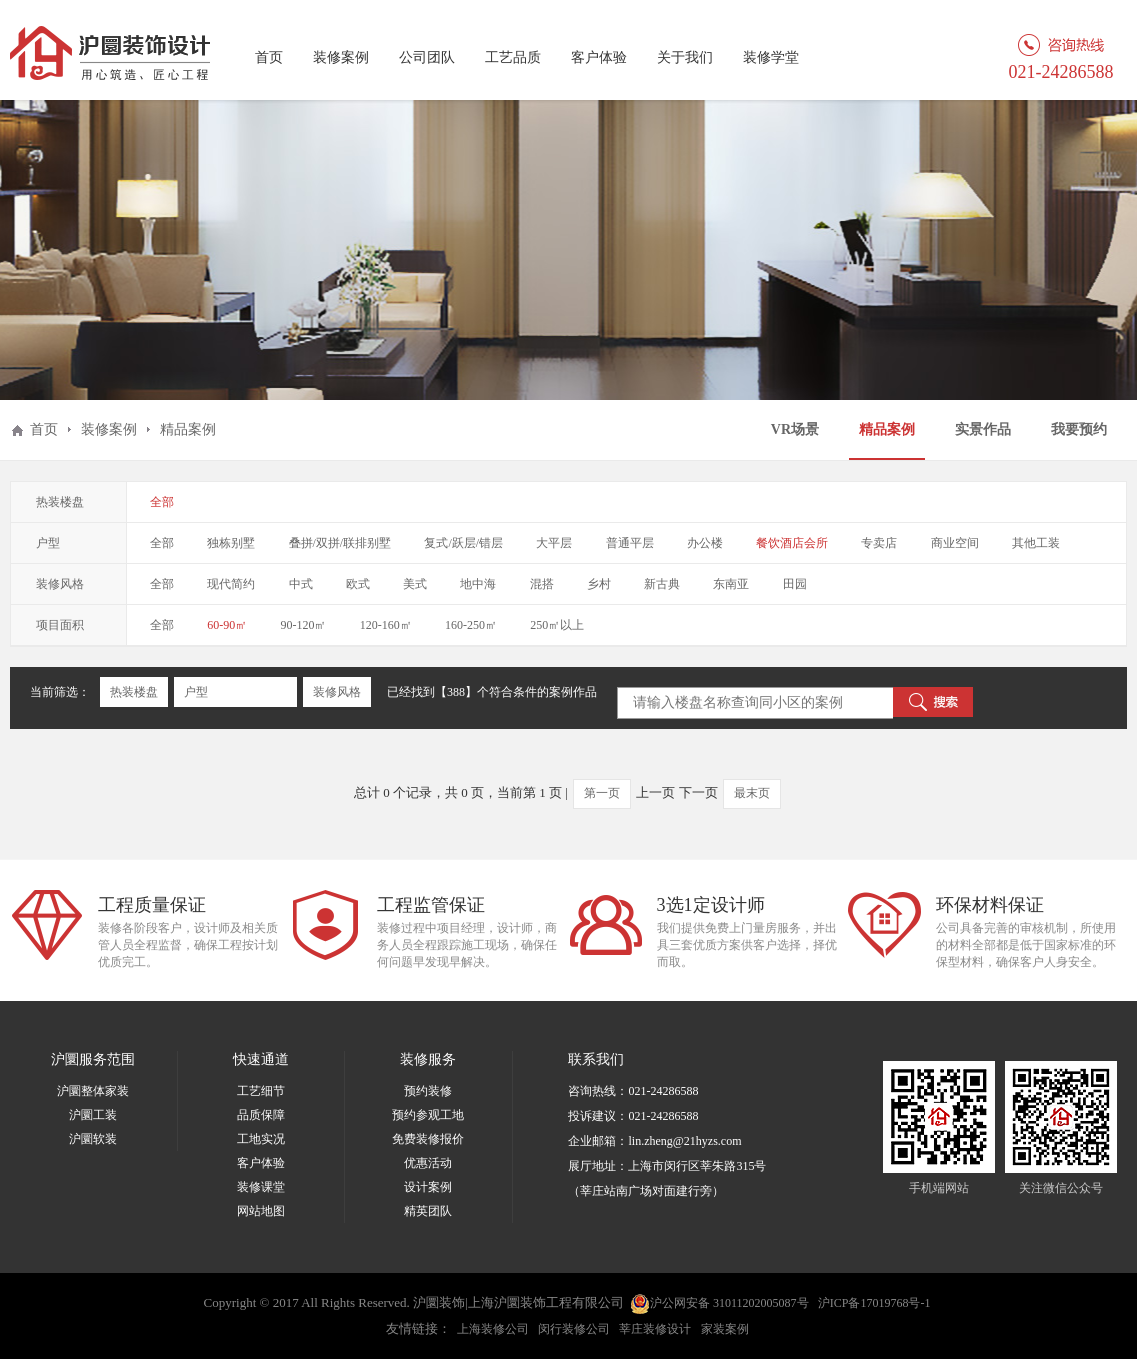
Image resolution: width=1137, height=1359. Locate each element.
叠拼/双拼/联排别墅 (340, 543)
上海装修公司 (493, 1329)
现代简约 (231, 584)
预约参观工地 (428, 1115)
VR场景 (795, 429)
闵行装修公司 (574, 1329)
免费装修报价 (428, 1139)
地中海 (478, 584)
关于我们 (685, 57)
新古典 (662, 584)
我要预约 (1079, 429)
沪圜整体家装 (93, 1091)
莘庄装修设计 (655, 1329)
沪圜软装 (93, 1139)
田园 (795, 584)
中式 (301, 584)
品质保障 (261, 1115)
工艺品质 (513, 57)
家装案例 (725, 1329)
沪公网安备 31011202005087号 (719, 1304)
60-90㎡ (227, 625)
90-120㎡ (304, 625)
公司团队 (427, 57)
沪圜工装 (93, 1115)
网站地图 (261, 1211)
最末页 (752, 793)
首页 (269, 57)
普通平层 (630, 543)
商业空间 (955, 543)
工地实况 (261, 1139)
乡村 (599, 584)
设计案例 (428, 1187)
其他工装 (1036, 543)
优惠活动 (428, 1163)
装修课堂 (261, 1187)
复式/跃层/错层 (463, 543)
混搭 (542, 584)
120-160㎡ (386, 625)
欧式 (358, 584)
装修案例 (341, 57)
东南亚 (731, 584)
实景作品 (983, 429)
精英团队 (428, 1211)
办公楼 (705, 543)
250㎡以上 (557, 625)
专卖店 (879, 543)
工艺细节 (261, 1091)
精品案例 (887, 429)
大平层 (554, 543)
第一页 (602, 793)
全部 (162, 502)
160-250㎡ (471, 625)
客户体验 (599, 57)
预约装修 (428, 1091)
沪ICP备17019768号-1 (874, 1303)
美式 (415, 584)
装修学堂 (771, 57)
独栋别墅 (231, 543)
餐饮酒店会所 (792, 543)
